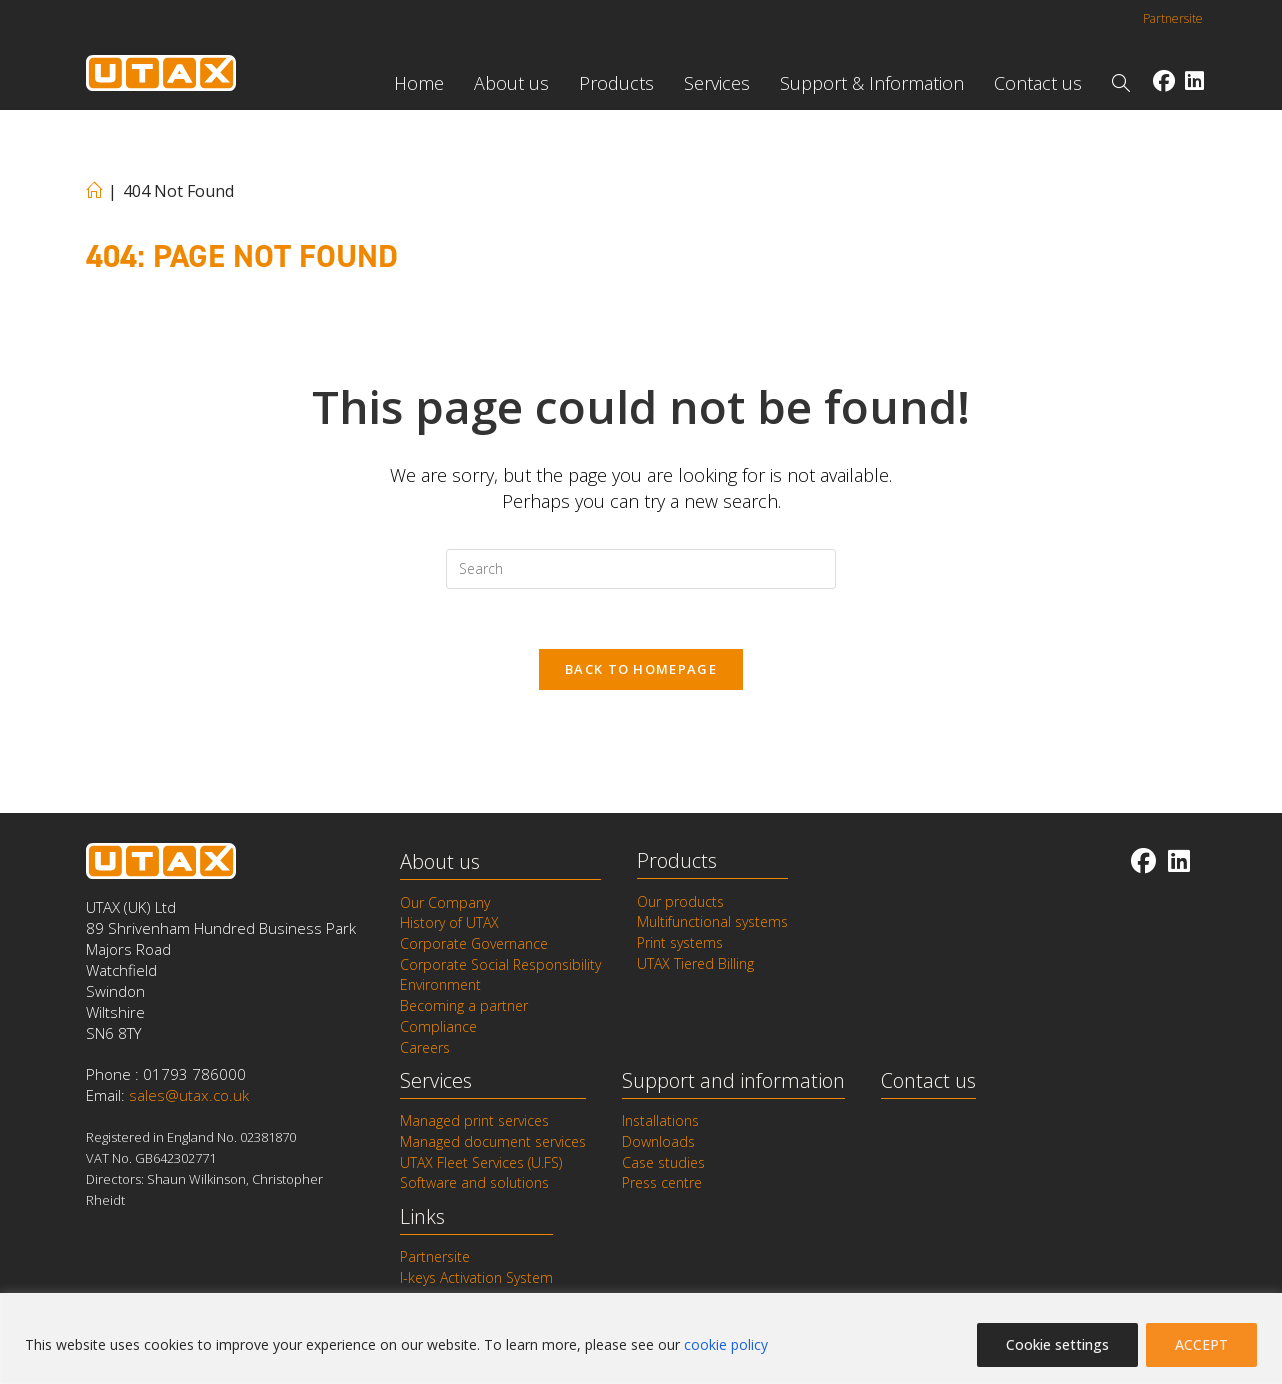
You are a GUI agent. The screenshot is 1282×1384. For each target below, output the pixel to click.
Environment (440, 985)
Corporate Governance (474, 944)
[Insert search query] (641, 569)
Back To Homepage (641, 670)
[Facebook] (1143, 861)
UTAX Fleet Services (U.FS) (481, 1160)
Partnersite (1173, 18)
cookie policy (726, 1344)
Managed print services (474, 1120)
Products (677, 861)
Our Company (445, 903)
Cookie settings (1057, 1344)
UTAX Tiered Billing (695, 964)
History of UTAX (449, 924)
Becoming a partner (464, 1005)
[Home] (94, 191)
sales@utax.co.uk (188, 1097)
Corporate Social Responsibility (500, 965)
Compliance (438, 1026)
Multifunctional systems (712, 923)
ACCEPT (1201, 1344)
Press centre (662, 1181)
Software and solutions (474, 1181)
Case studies (663, 1160)
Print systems (680, 943)
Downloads (658, 1140)
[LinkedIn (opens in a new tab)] (1194, 80)
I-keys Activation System (476, 1275)
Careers (425, 1046)
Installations (660, 1120)
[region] (641, 1338)
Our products (680, 902)
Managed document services (493, 1140)
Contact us (928, 1078)
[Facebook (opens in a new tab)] (1164, 80)
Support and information (733, 1078)
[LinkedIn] (1179, 861)
